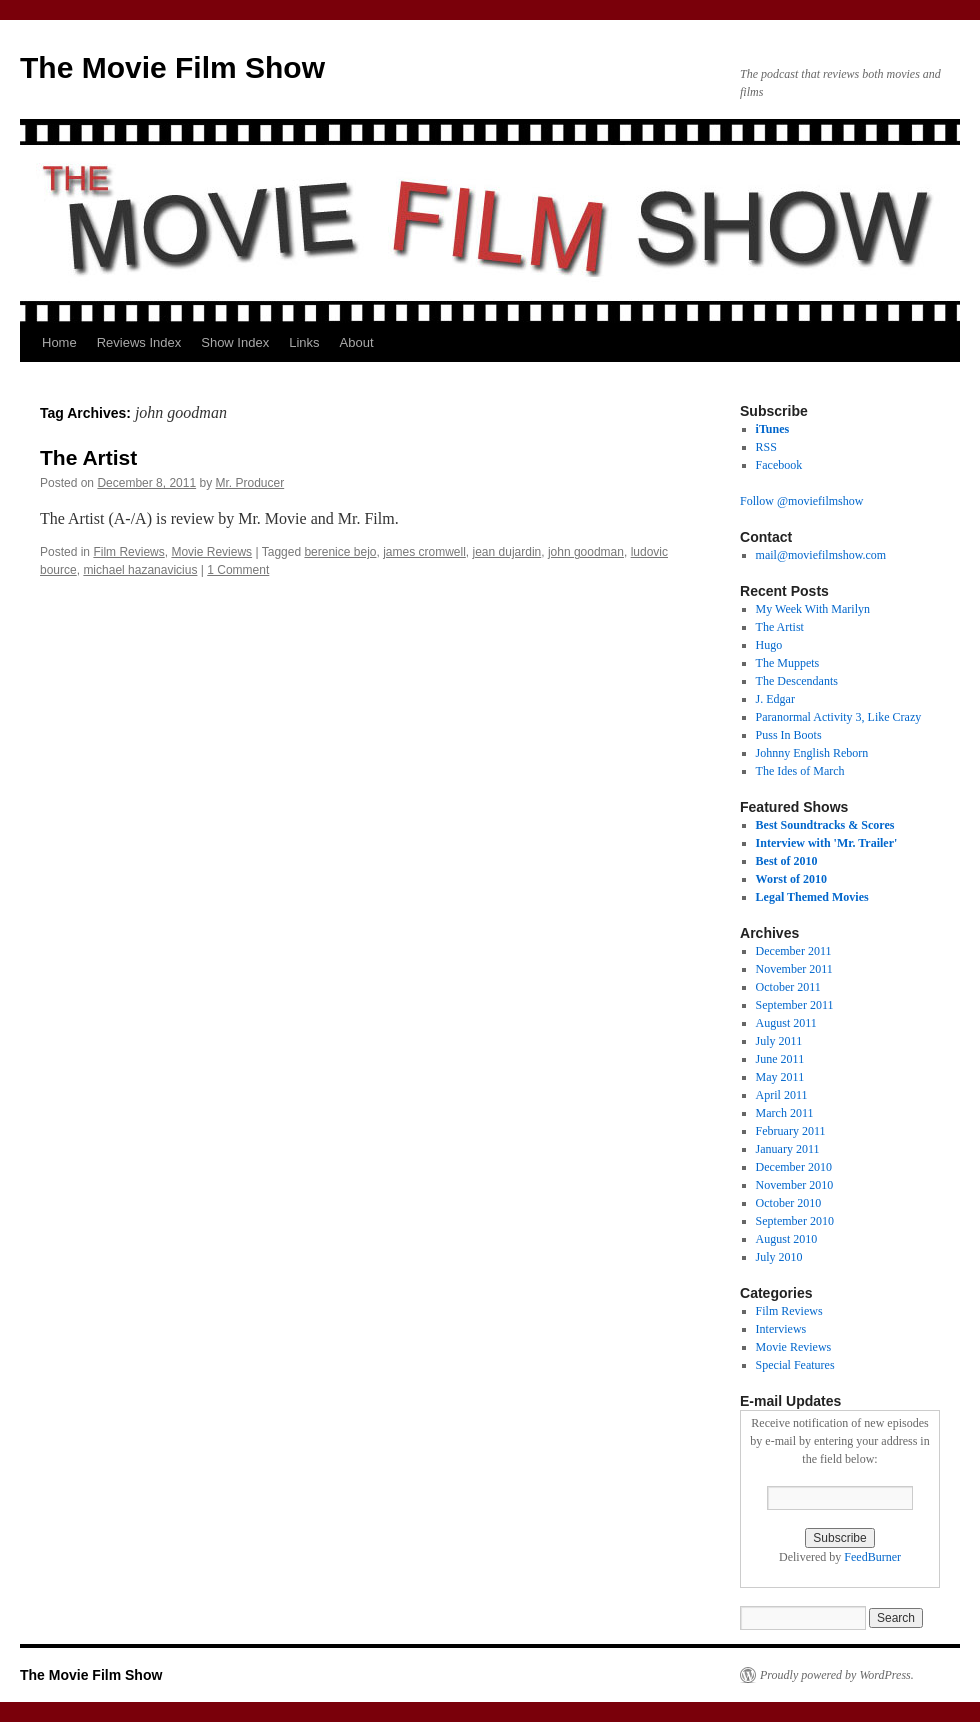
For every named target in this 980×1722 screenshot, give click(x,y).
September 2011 (795, 1005)
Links (304, 342)
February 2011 (791, 1131)
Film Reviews (128, 552)
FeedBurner (872, 1557)
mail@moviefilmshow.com (821, 555)
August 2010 (787, 1239)
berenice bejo (340, 552)
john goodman (586, 552)
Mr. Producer (250, 483)
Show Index (235, 342)
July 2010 (779, 1257)
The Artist (88, 457)
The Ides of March (800, 771)
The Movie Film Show (172, 67)
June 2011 (780, 1059)
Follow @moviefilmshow (801, 501)
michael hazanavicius (140, 570)
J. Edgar (775, 699)
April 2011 (782, 1095)
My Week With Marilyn (813, 609)
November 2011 (794, 969)
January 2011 (788, 1149)
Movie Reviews (211, 552)
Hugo (769, 645)
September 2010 (795, 1221)
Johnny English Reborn (812, 753)
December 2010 (794, 1167)
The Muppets (788, 663)
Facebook (779, 465)
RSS (766, 447)
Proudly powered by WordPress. (837, 1675)
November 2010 (795, 1185)
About (357, 342)
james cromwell (424, 552)
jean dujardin (507, 552)
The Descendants (797, 681)
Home (59, 342)
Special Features (795, 1365)
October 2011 (788, 987)
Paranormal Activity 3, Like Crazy (839, 717)
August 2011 (786, 1023)
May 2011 (780, 1077)
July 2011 (779, 1041)
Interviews (781, 1329)
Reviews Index (139, 342)
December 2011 (794, 951)
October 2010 (789, 1203)
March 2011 (785, 1113)
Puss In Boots (789, 735)
